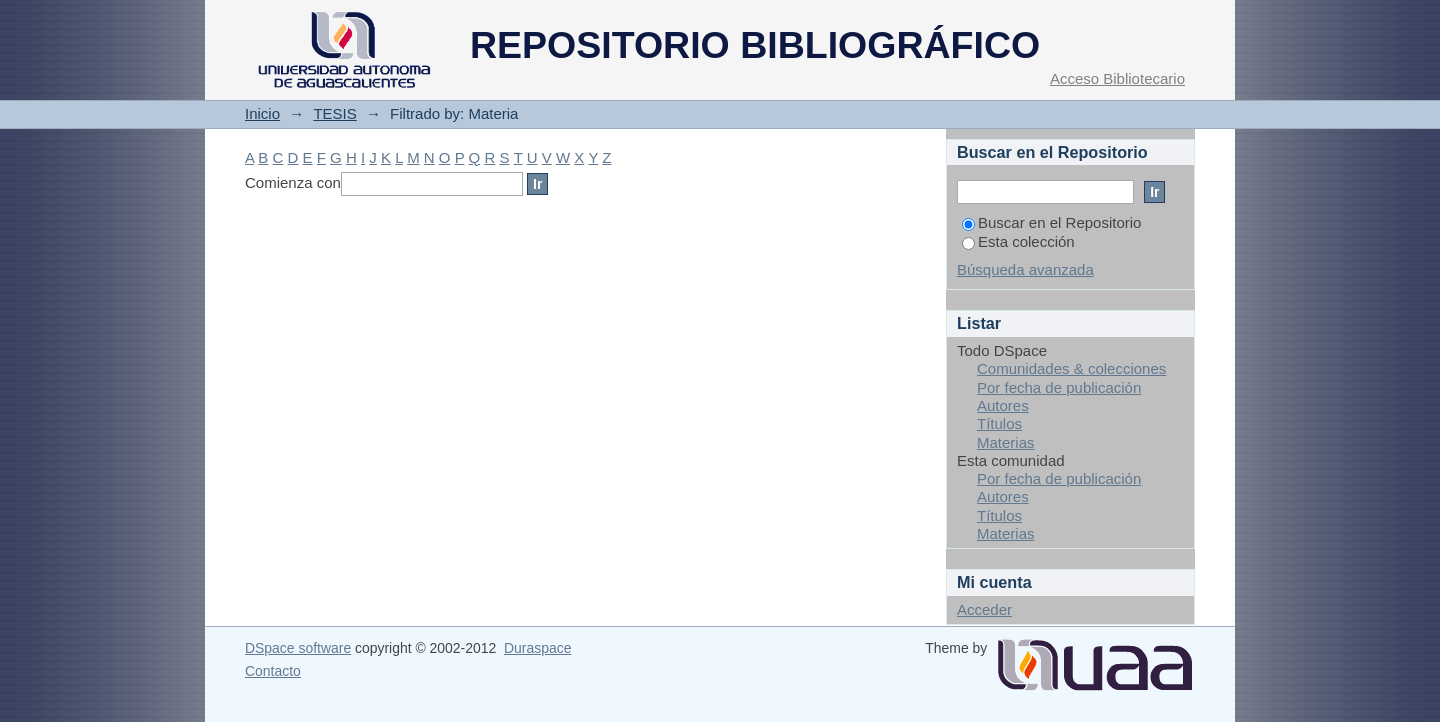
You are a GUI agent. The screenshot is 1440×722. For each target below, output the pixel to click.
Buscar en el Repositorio (1051, 222)
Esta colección (1018, 241)
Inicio (262, 113)
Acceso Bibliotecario (1117, 78)
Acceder (984, 609)
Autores (1003, 405)
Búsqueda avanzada (1025, 269)
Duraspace (537, 648)
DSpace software (298, 648)
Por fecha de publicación (1059, 387)
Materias (1006, 442)
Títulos (999, 423)
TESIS (334, 113)
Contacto (273, 671)
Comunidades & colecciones (1071, 368)
